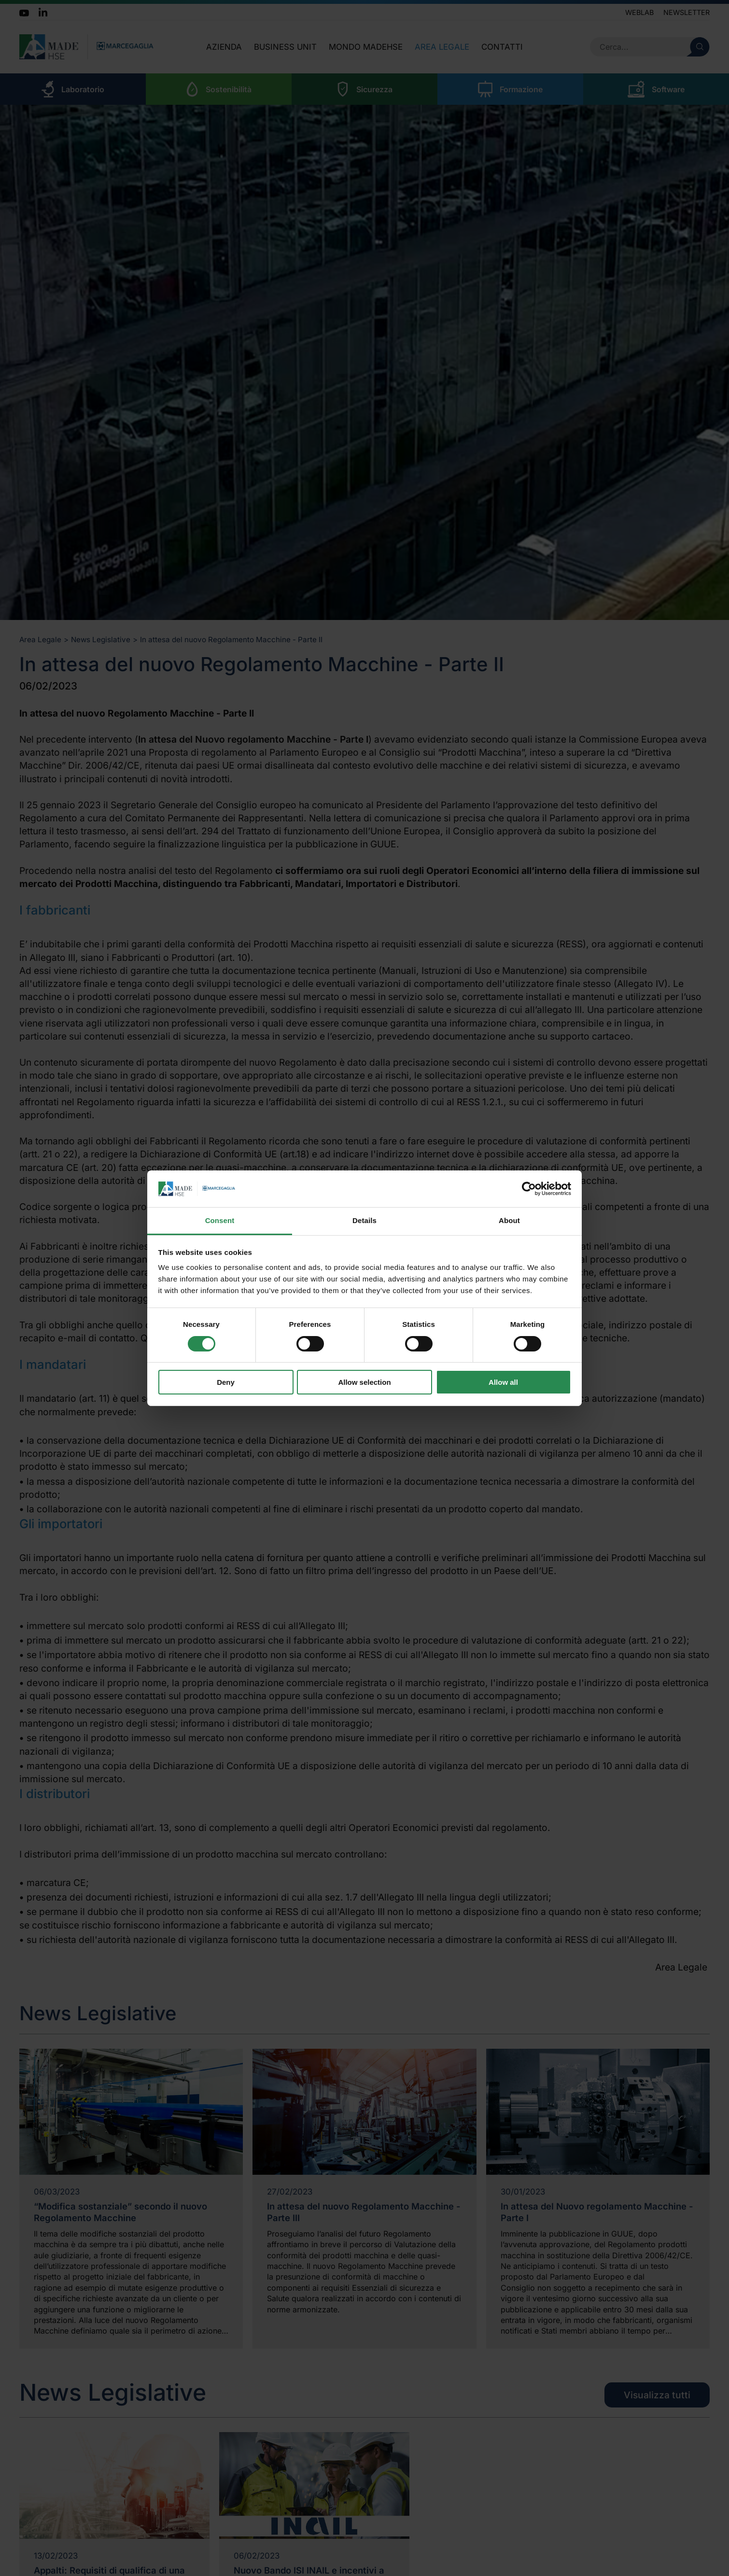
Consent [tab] (220, 1220)
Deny (226, 1382)
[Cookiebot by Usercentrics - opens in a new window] (529, 1189)
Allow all (503, 1382)
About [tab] (509, 1220)
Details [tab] (364, 1220)
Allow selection (364, 1382)
